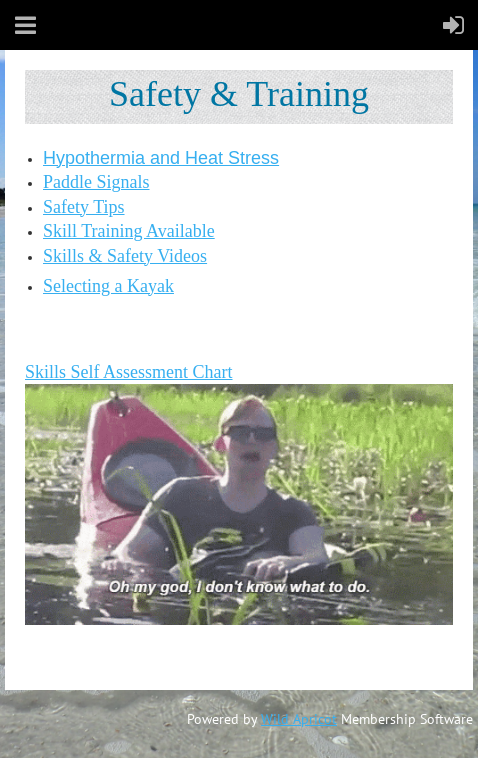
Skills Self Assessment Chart (129, 372)
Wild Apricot (299, 719)
